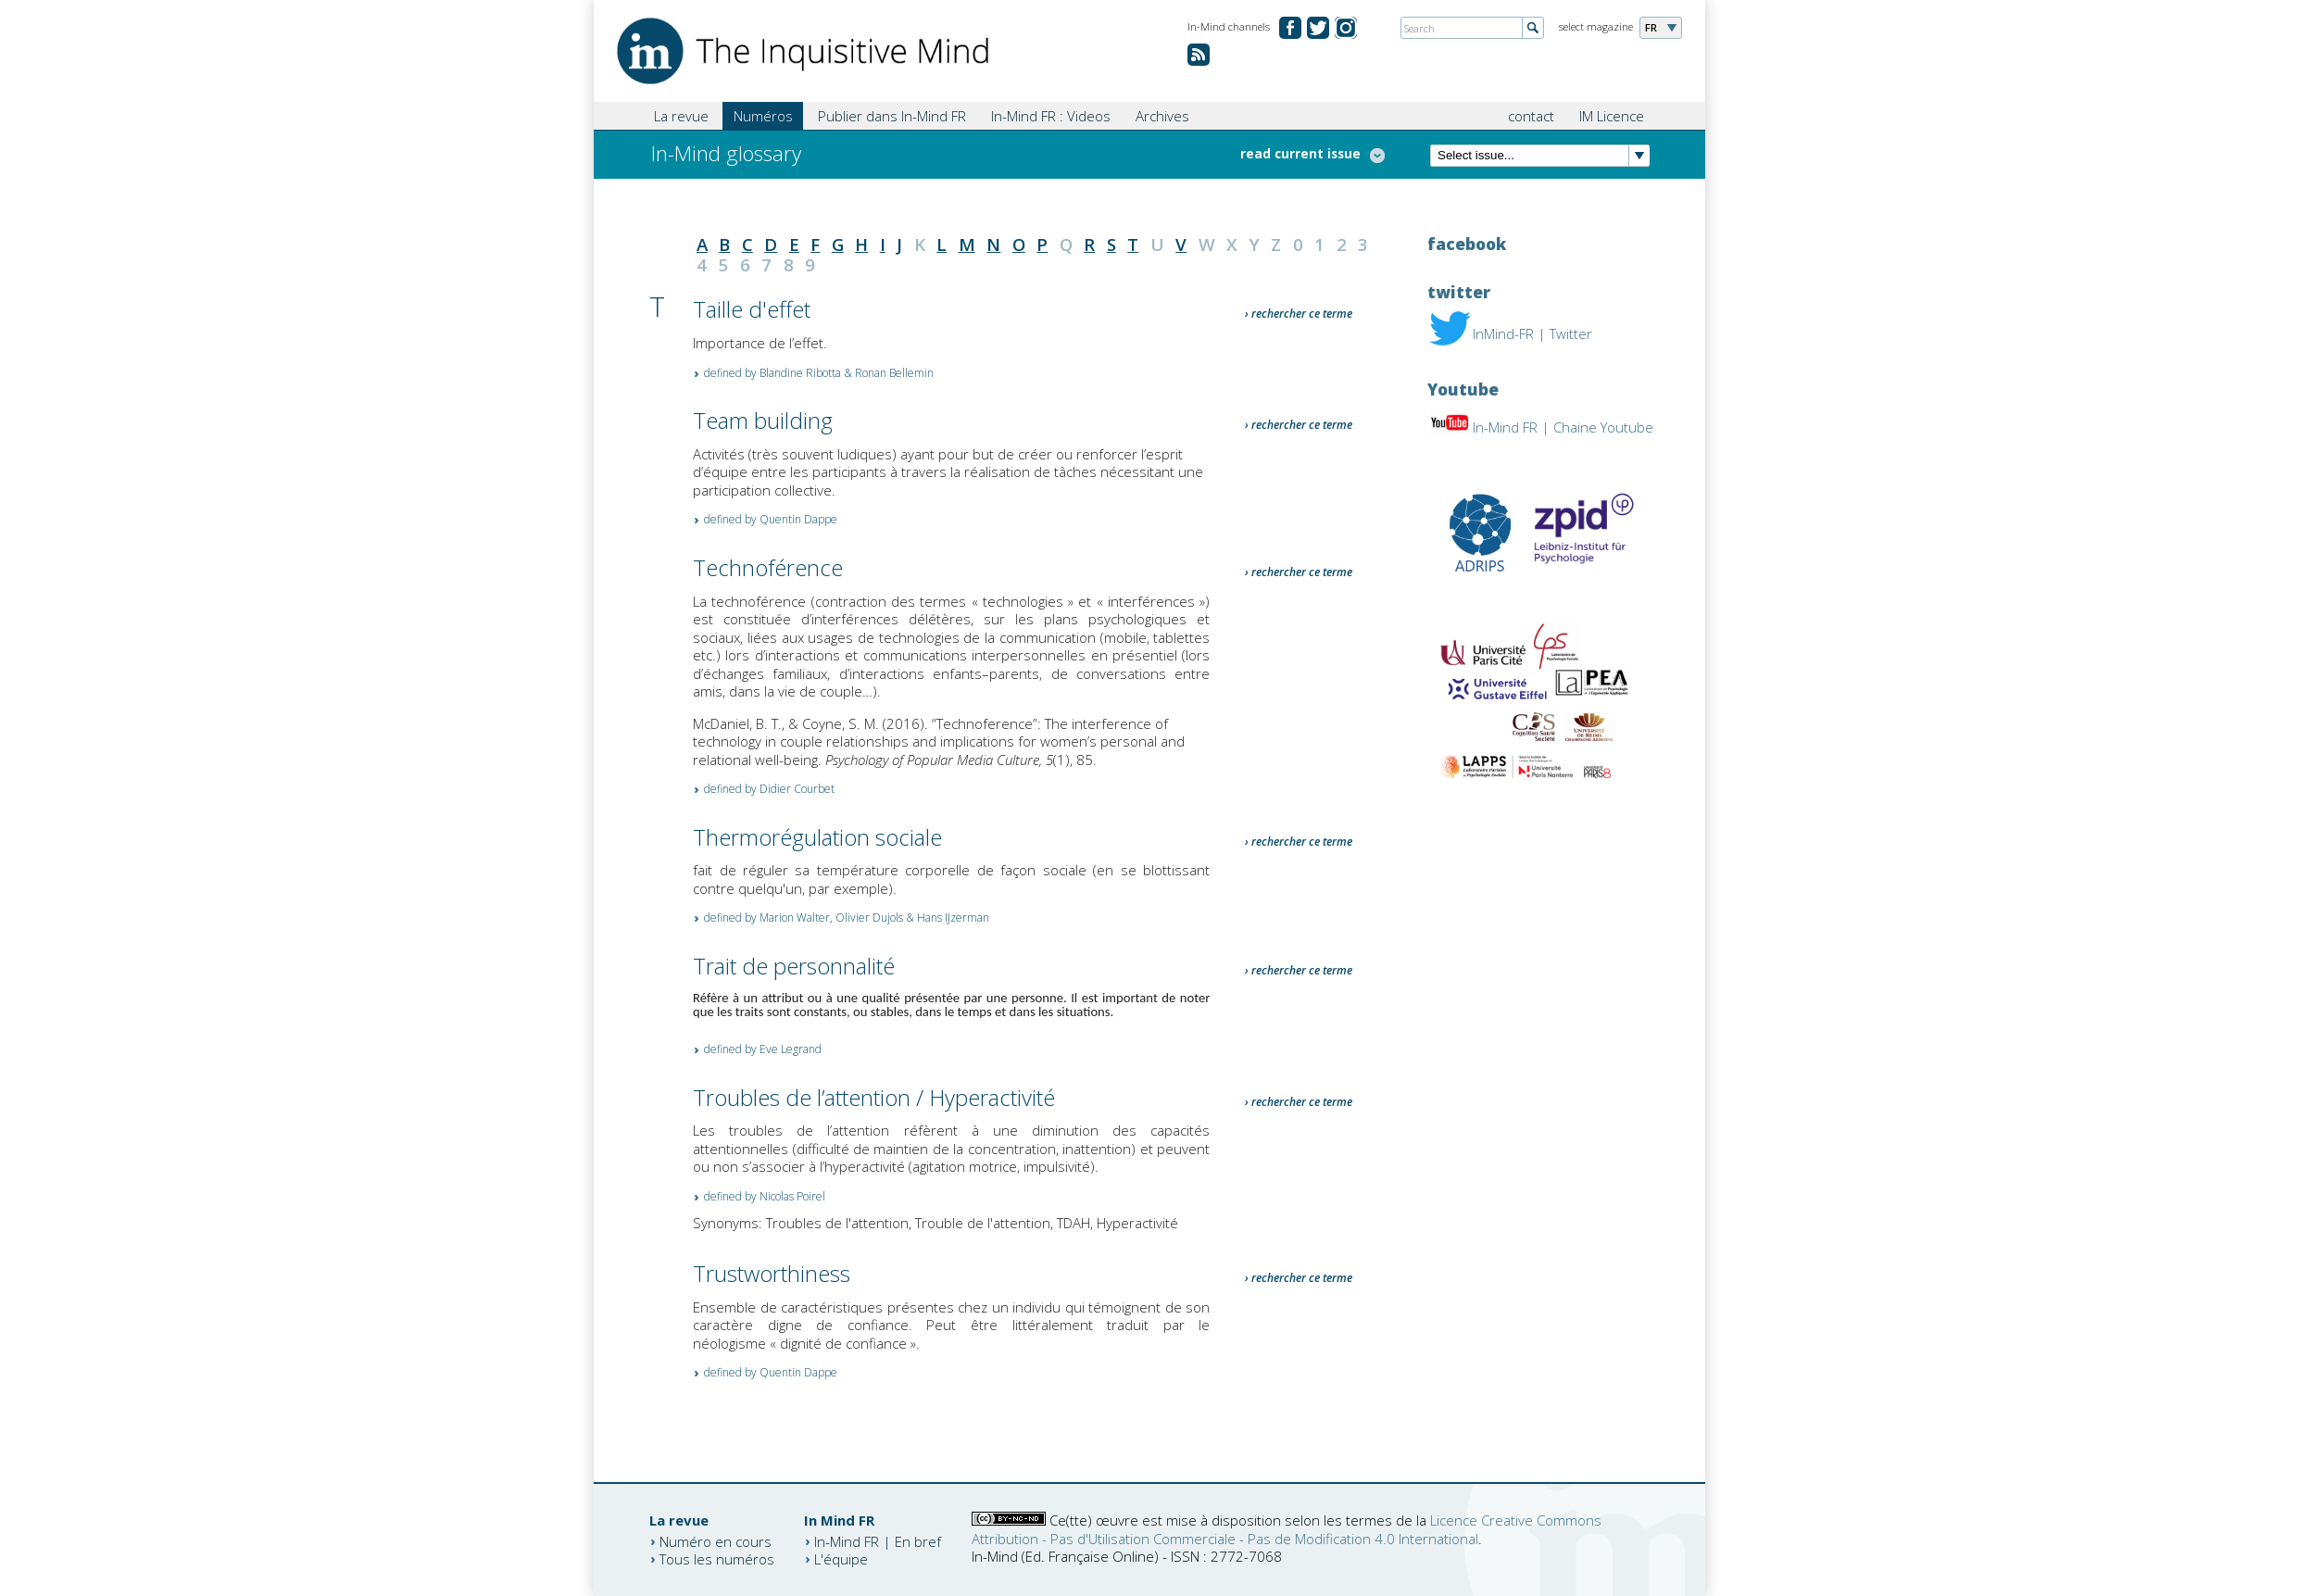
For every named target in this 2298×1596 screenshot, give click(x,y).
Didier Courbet (797, 789)
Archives (1162, 116)
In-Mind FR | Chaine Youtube (1563, 427)
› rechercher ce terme (1298, 313)
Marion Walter (795, 917)
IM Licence (1611, 116)
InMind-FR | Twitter (1532, 333)
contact (1531, 116)
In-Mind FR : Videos (1051, 116)
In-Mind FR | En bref (877, 1540)
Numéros (763, 116)
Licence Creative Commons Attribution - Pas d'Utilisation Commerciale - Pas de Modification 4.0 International (1286, 1529)
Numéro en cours (715, 1540)
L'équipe (841, 1559)
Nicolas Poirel (792, 1196)
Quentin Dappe (798, 519)
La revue (681, 116)
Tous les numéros (716, 1559)
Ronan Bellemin (894, 373)
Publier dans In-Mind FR (892, 116)
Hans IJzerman (953, 917)
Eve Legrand (791, 1049)
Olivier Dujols (869, 917)
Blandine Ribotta (800, 373)
